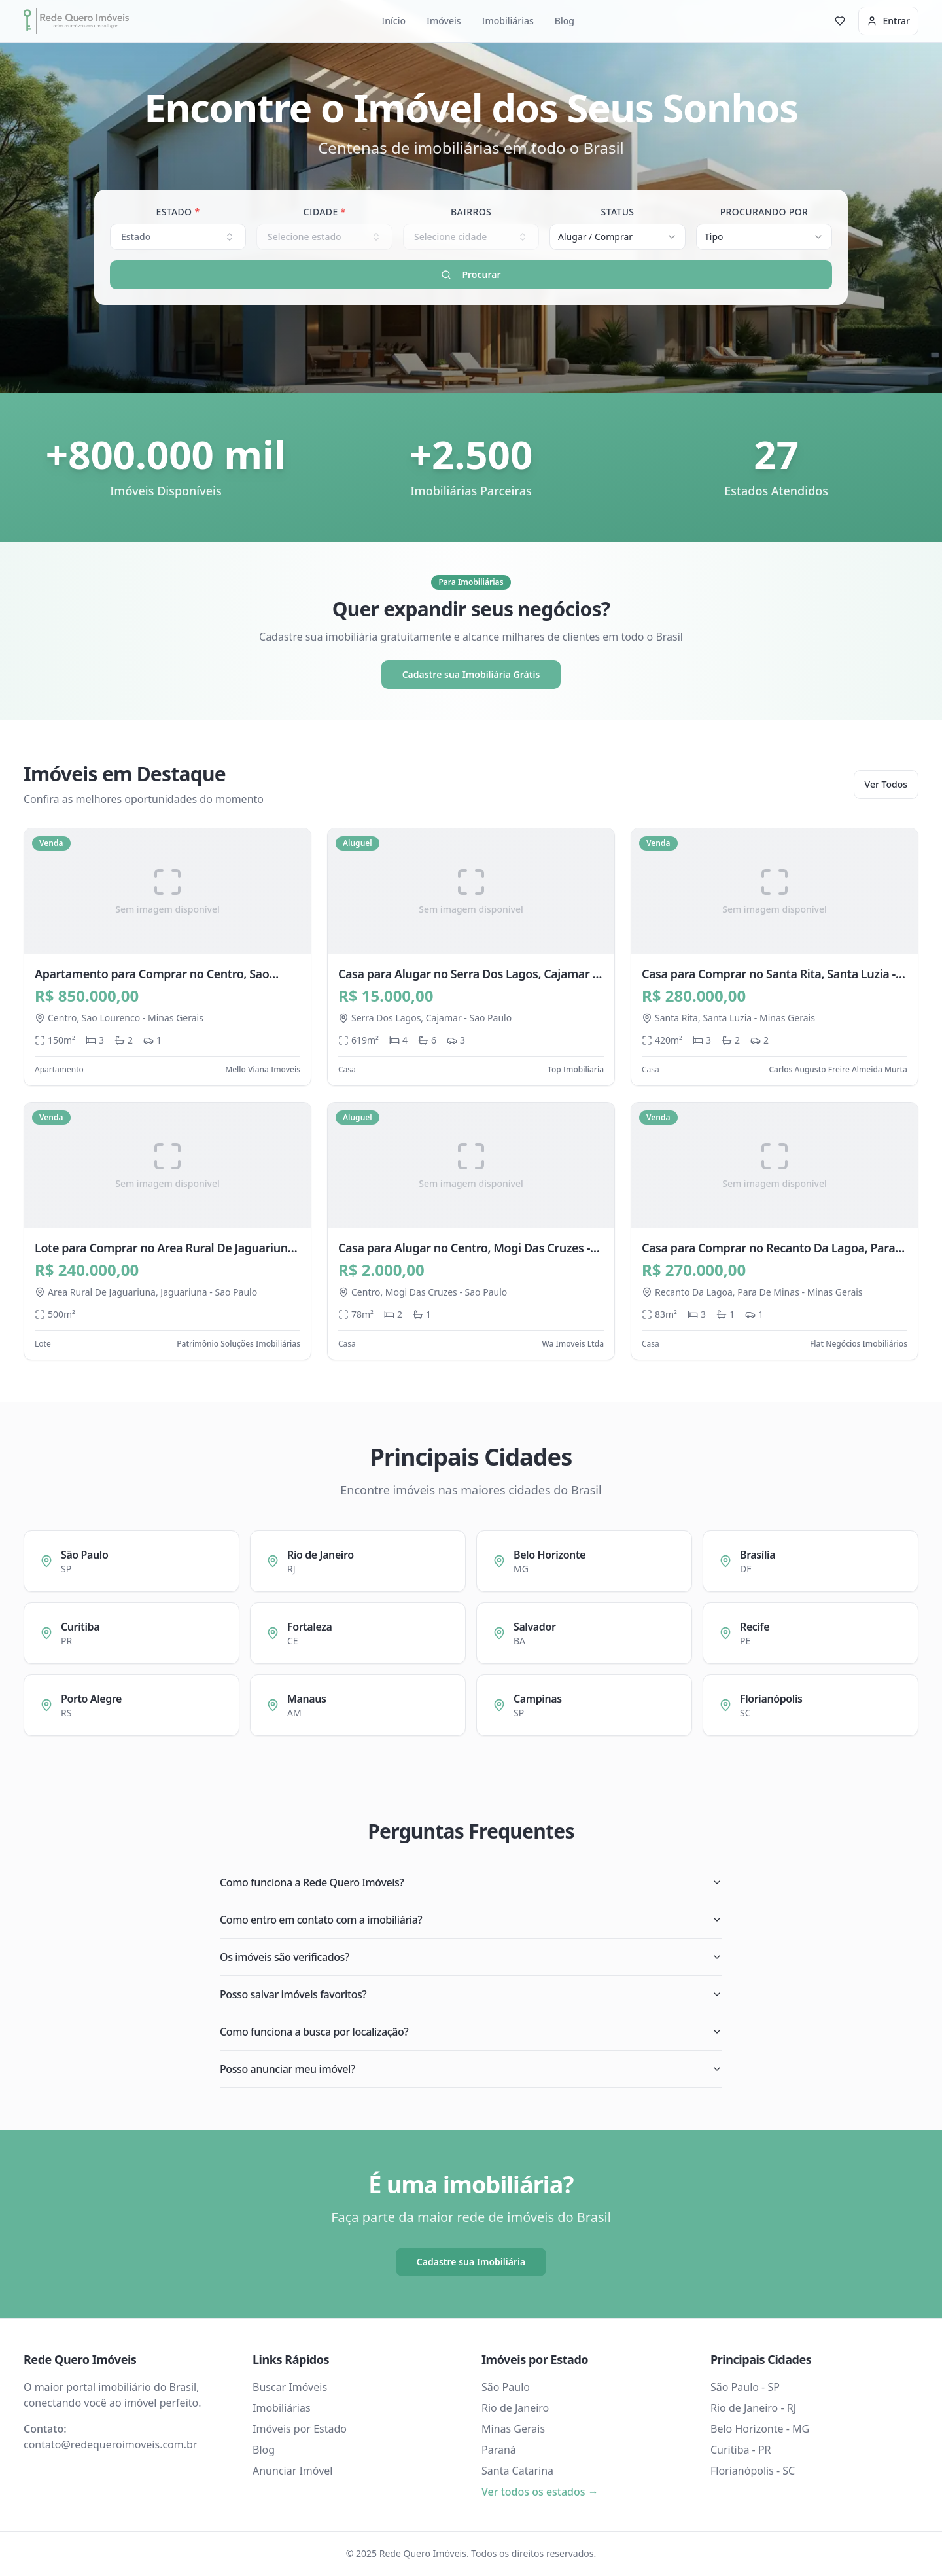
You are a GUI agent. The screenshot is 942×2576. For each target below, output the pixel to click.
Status (618, 211)
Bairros (471, 211)
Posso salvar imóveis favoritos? (471, 1994)
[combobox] (618, 237)
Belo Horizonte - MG (759, 2429)
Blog (564, 20)
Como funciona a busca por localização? (471, 2031)
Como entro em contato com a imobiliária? (471, 1920)
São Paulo (505, 2387)
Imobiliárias (508, 20)
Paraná (498, 2450)
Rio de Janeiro (515, 2408)
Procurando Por (764, 211)
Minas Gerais (513, 2429)
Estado (178, 211)
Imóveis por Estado (300, 2429)
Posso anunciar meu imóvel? (471, 2069)
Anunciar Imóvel (292, 2470)
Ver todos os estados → (540, 2491)
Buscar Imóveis (290, 2387)
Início (393, 20)
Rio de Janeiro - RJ (753, 2408)
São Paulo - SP (745, 2387)
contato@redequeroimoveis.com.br (110, 2444)
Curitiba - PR (740, 2450)
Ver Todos (886, 784)
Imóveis (444, 20)
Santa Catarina (517, 2470)
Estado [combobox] (178, 236)
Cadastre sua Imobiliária (471, 2261)
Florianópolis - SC (752, 2470)
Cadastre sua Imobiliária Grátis (471, 674)
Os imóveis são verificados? (471, 1957)
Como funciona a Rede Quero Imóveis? (471, 1882)
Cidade (324, 211)
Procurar (470, 274)
